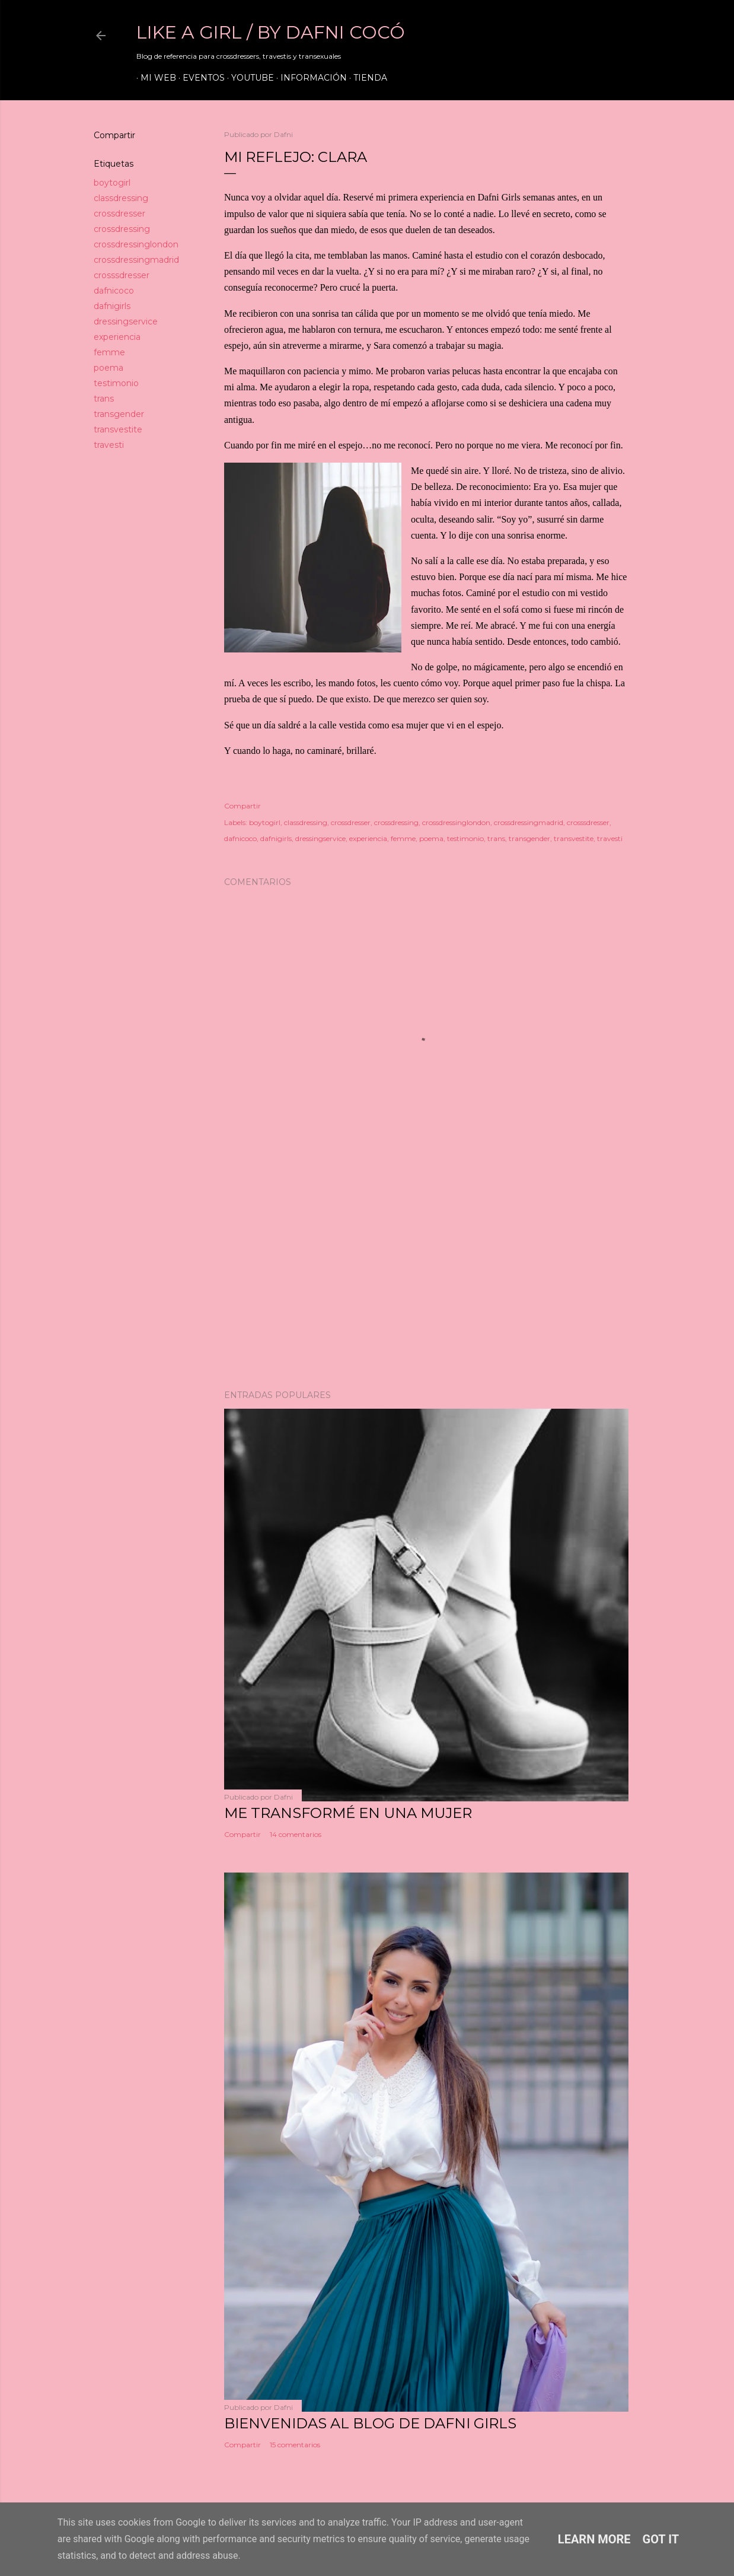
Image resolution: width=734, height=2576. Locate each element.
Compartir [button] (114, 135)
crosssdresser (121, 275)
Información (309, 77)
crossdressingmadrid (136, 259)
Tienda (366, 77)
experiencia (117, 337)
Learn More (594, 2539)
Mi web (154, 77)
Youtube (248, 77)
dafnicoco (114, 290)
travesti (109, 445)
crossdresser (119, 213)
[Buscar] (622, 35)
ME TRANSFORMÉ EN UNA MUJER (348, 1813)
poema (108, 367)
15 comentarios (295, 2444)
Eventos (199, 77)
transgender (119, 414)
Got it (661, 2539)
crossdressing (122, 229)
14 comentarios (295, 1834)
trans (104, 398)
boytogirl (112, 182)
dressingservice (126, 321)
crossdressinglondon (136, 244)
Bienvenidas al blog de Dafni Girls (370, 2423)
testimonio (116, 383)
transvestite (118, 429)
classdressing (121, 198)
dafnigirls (112, 306)
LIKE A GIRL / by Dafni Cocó (270, 32)
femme (109, 352)
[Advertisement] (426, 1277)
